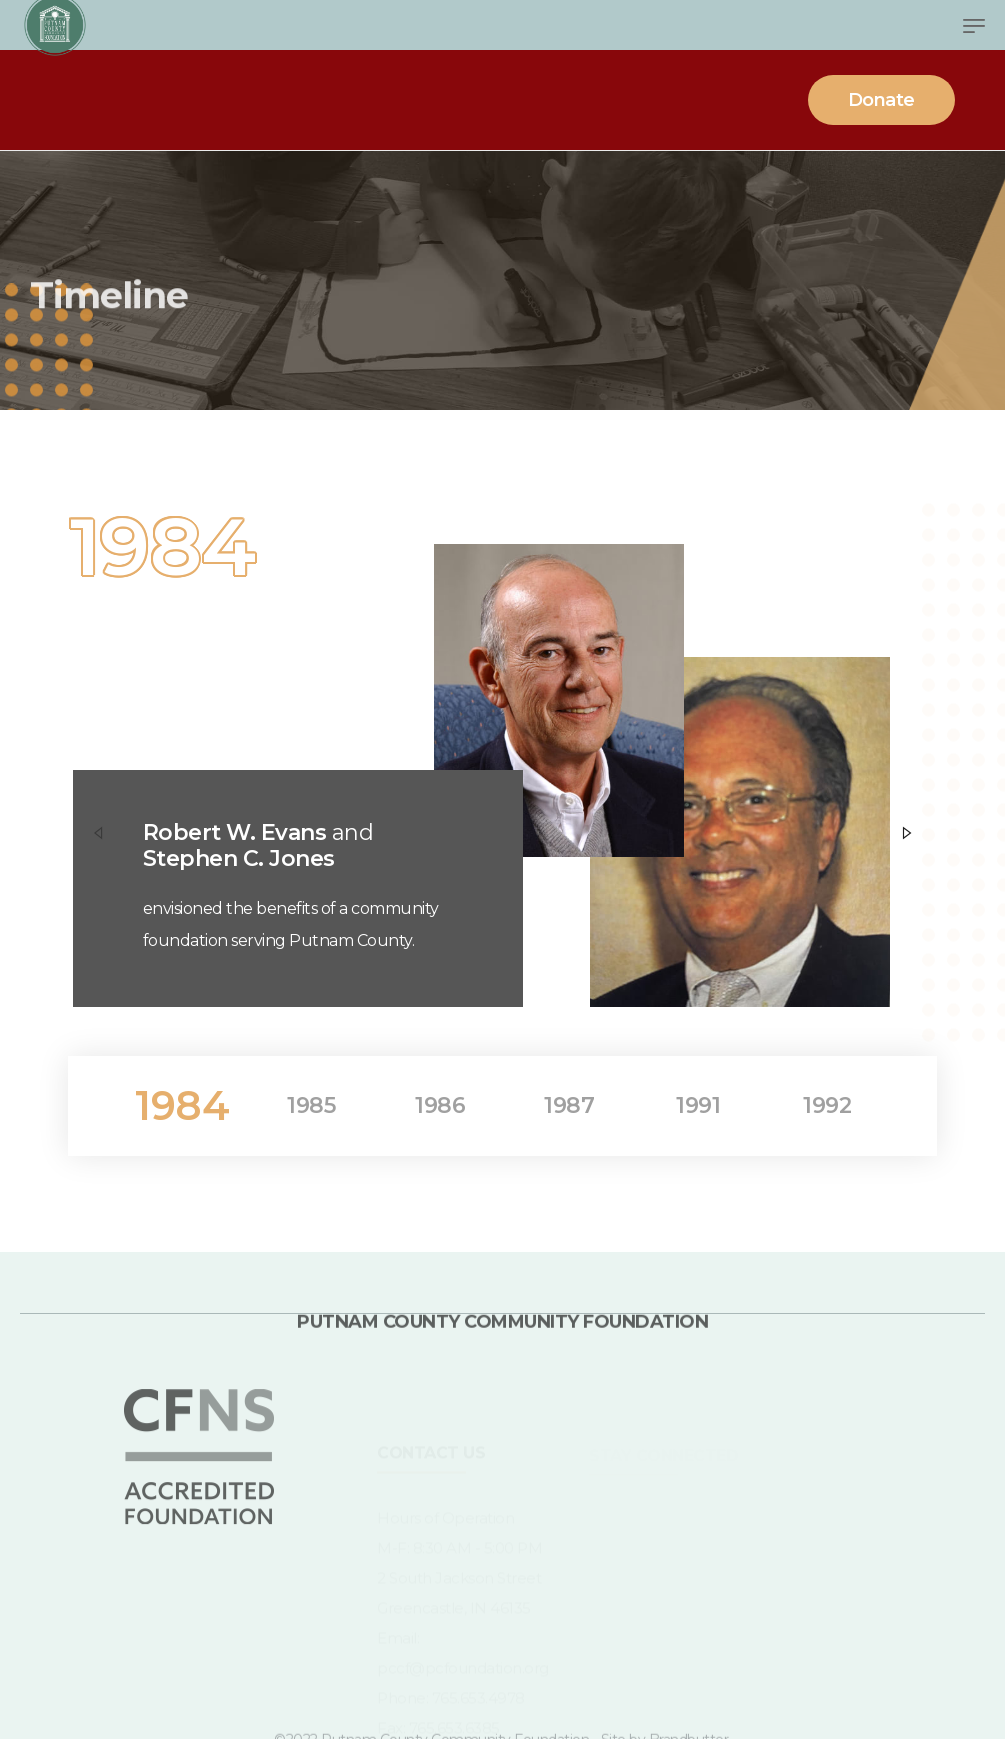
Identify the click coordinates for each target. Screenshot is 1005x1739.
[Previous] (98, 831)
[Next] (907, 831)
